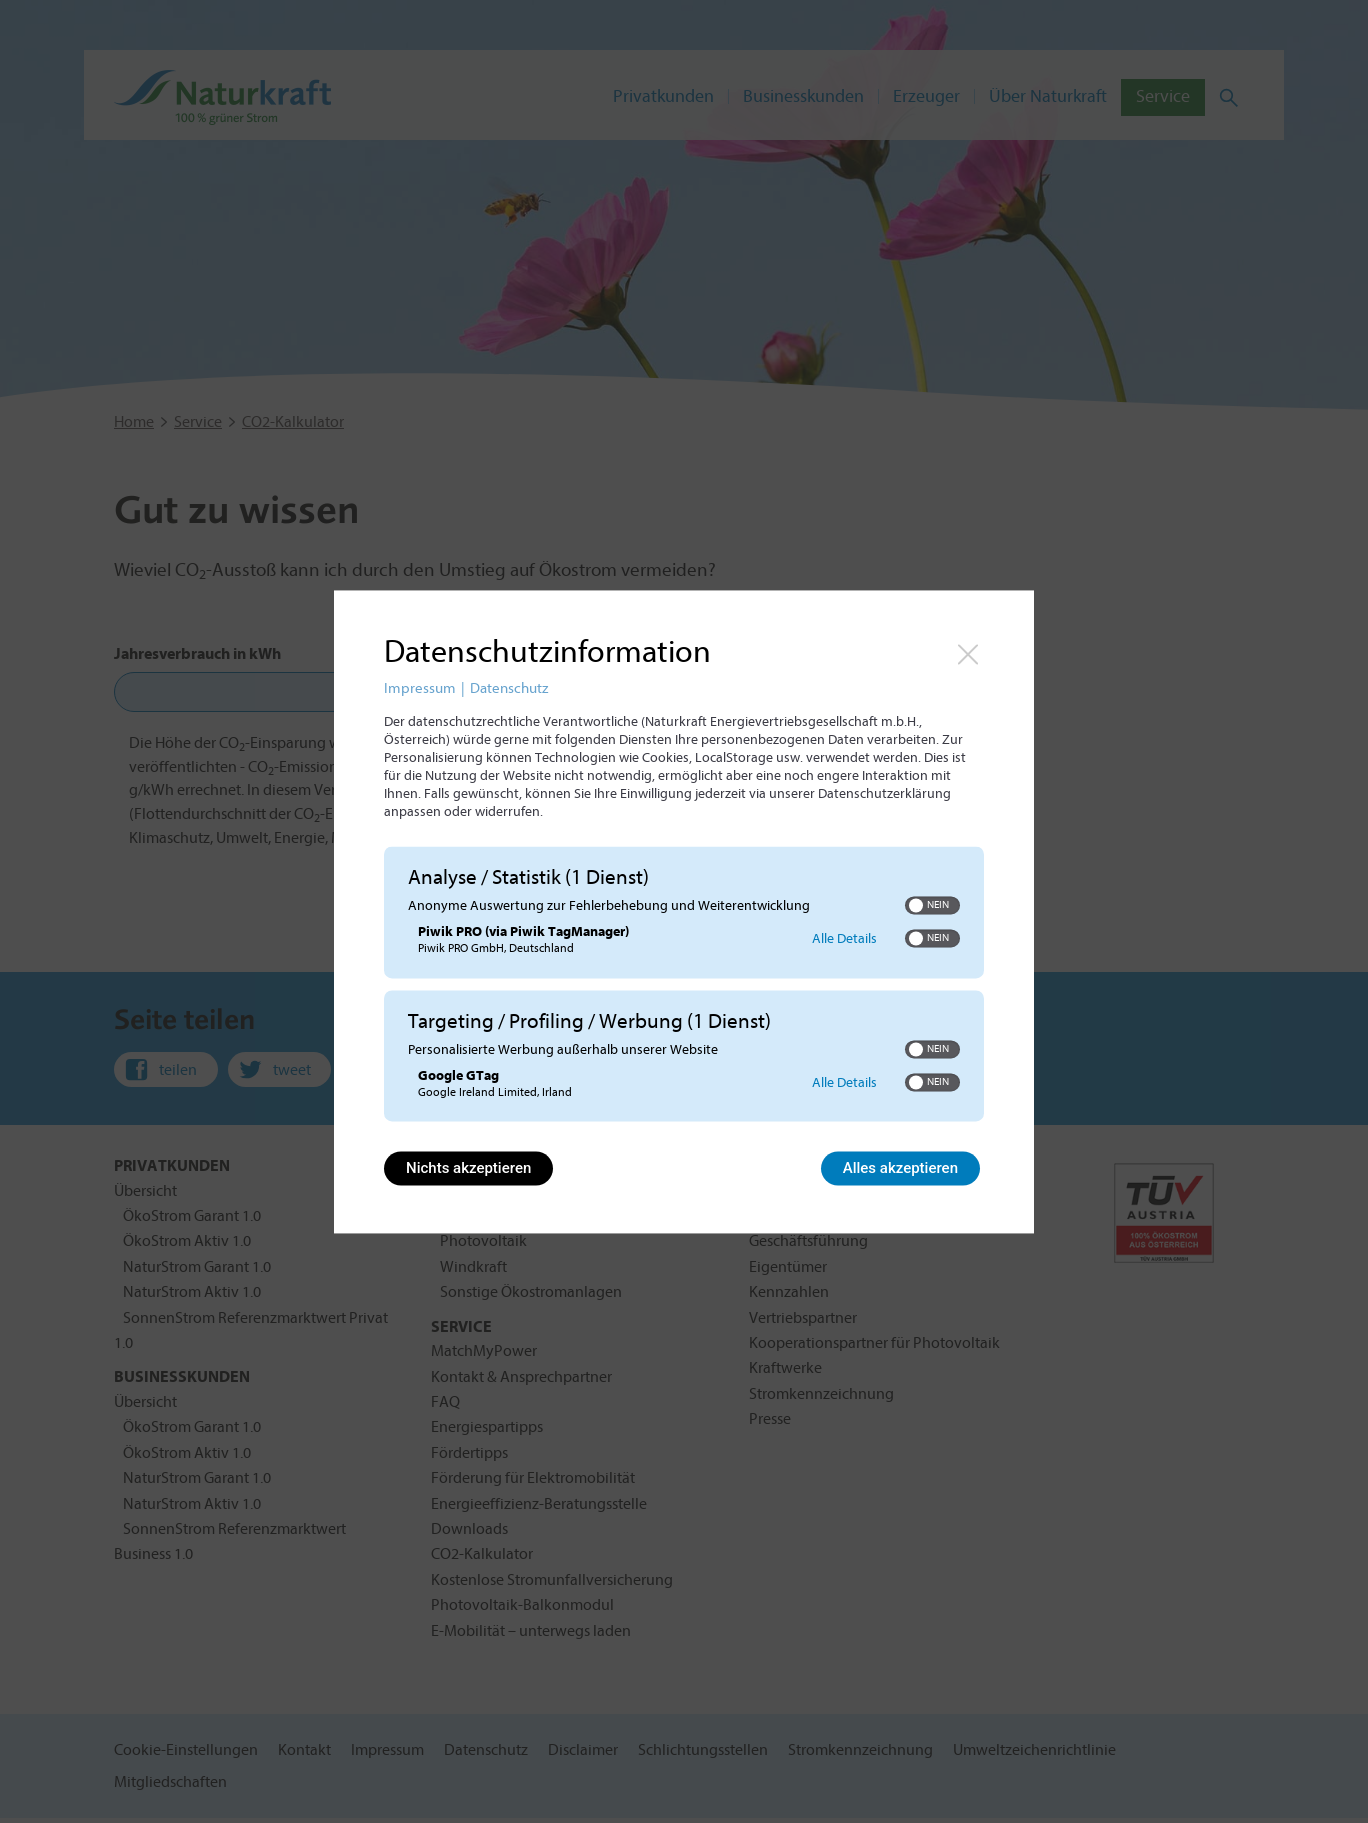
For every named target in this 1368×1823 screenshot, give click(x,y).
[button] (916, 906)
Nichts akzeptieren (468, 1168)
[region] (684, 986)
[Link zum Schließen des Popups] (968, 654)
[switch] (932, 906)
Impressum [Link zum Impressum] (420, 688)
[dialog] (684, 911)
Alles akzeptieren (900, 1168)
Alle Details (844, 938)
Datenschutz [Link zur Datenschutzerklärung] (509, 688)
